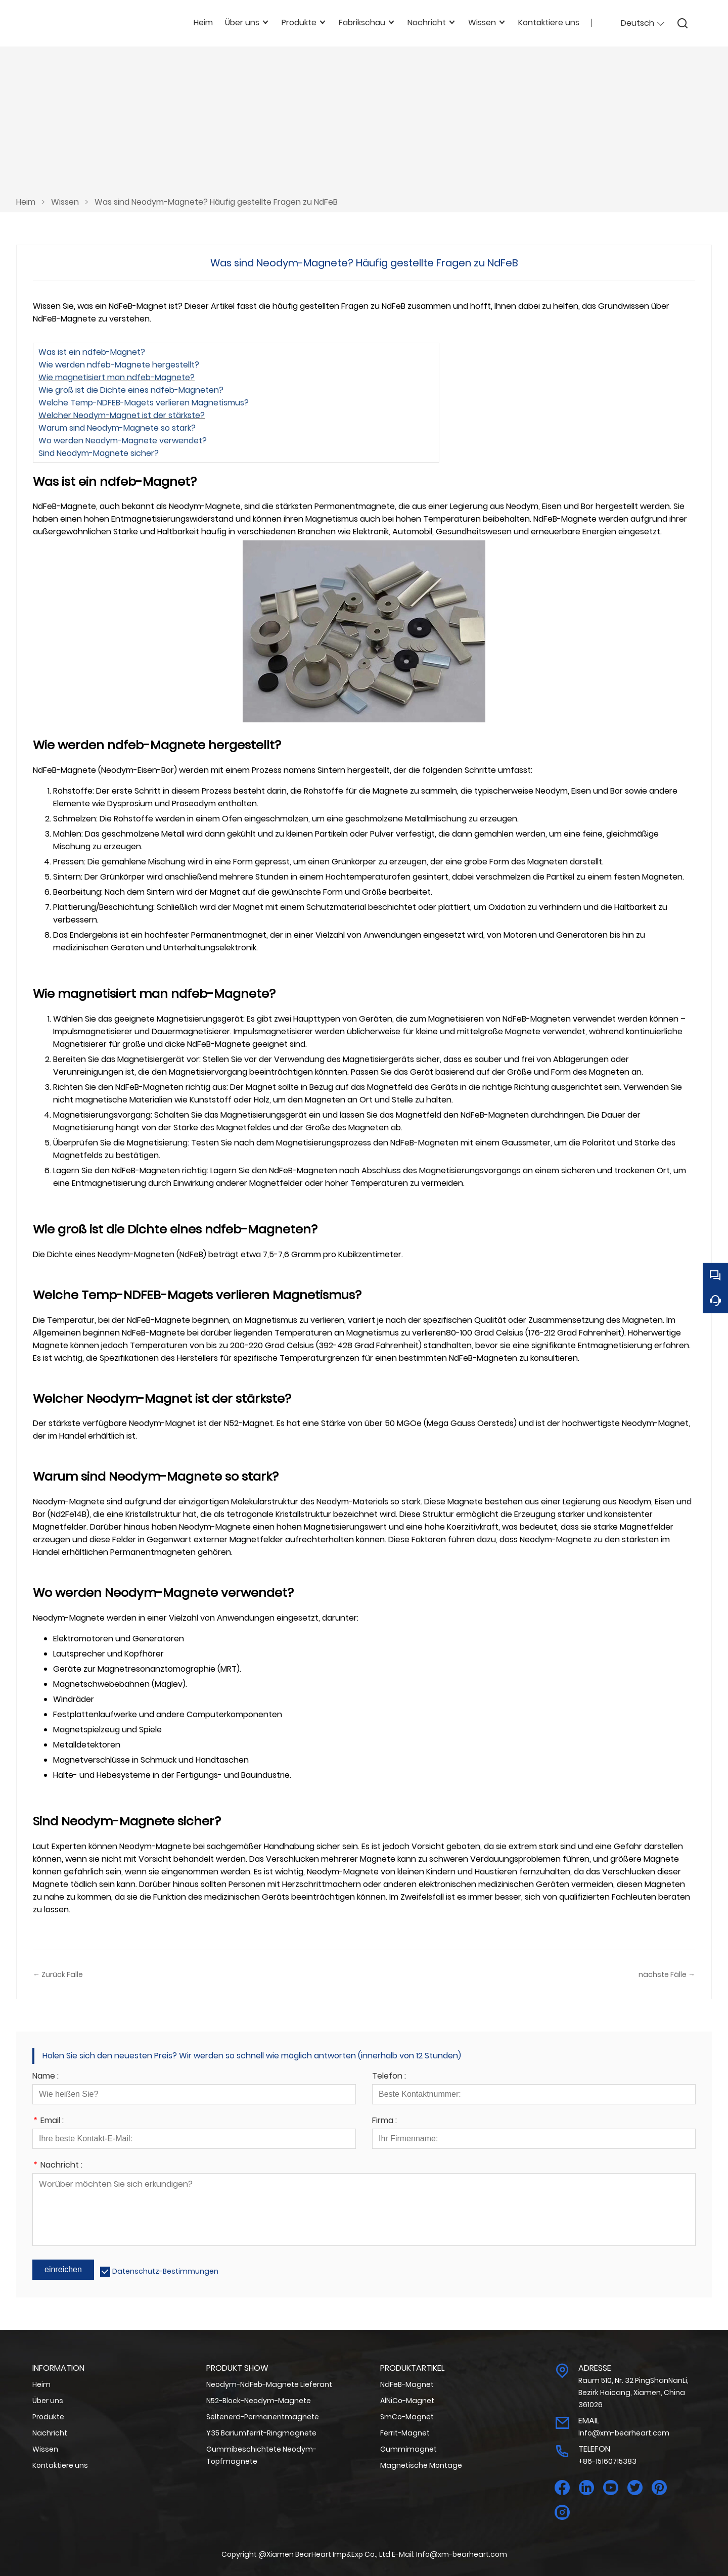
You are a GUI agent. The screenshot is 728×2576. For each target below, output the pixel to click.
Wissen (65, 202)
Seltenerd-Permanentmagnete (262, 2417)
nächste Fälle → (667, 1974)
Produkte (48, 2417)
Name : (45, 2077)
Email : (48, 2121)
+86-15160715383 (607, 2461)
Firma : (384, 2121)
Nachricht (49, 2433)
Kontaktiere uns (60, 2465)
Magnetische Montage (421, 2465)
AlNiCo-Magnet (407, 2401)
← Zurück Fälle (58, 1974)
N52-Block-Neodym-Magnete (258, 2401)
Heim (25, 202)
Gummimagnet (408, 2449)
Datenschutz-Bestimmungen (165, 2271)
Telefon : (389, 2077)
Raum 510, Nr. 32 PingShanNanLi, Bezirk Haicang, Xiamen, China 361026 (633, 2392)
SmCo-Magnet (407, 2417)
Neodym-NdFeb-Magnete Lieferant (269, 2384)
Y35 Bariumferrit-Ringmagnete (261, 2433)
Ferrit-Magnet (405, 2433)
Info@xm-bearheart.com (623, 2433)
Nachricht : (57, 2166)
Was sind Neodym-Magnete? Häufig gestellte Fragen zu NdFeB (216, 202)
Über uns (47, 2401)
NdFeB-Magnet (407, 2384)
